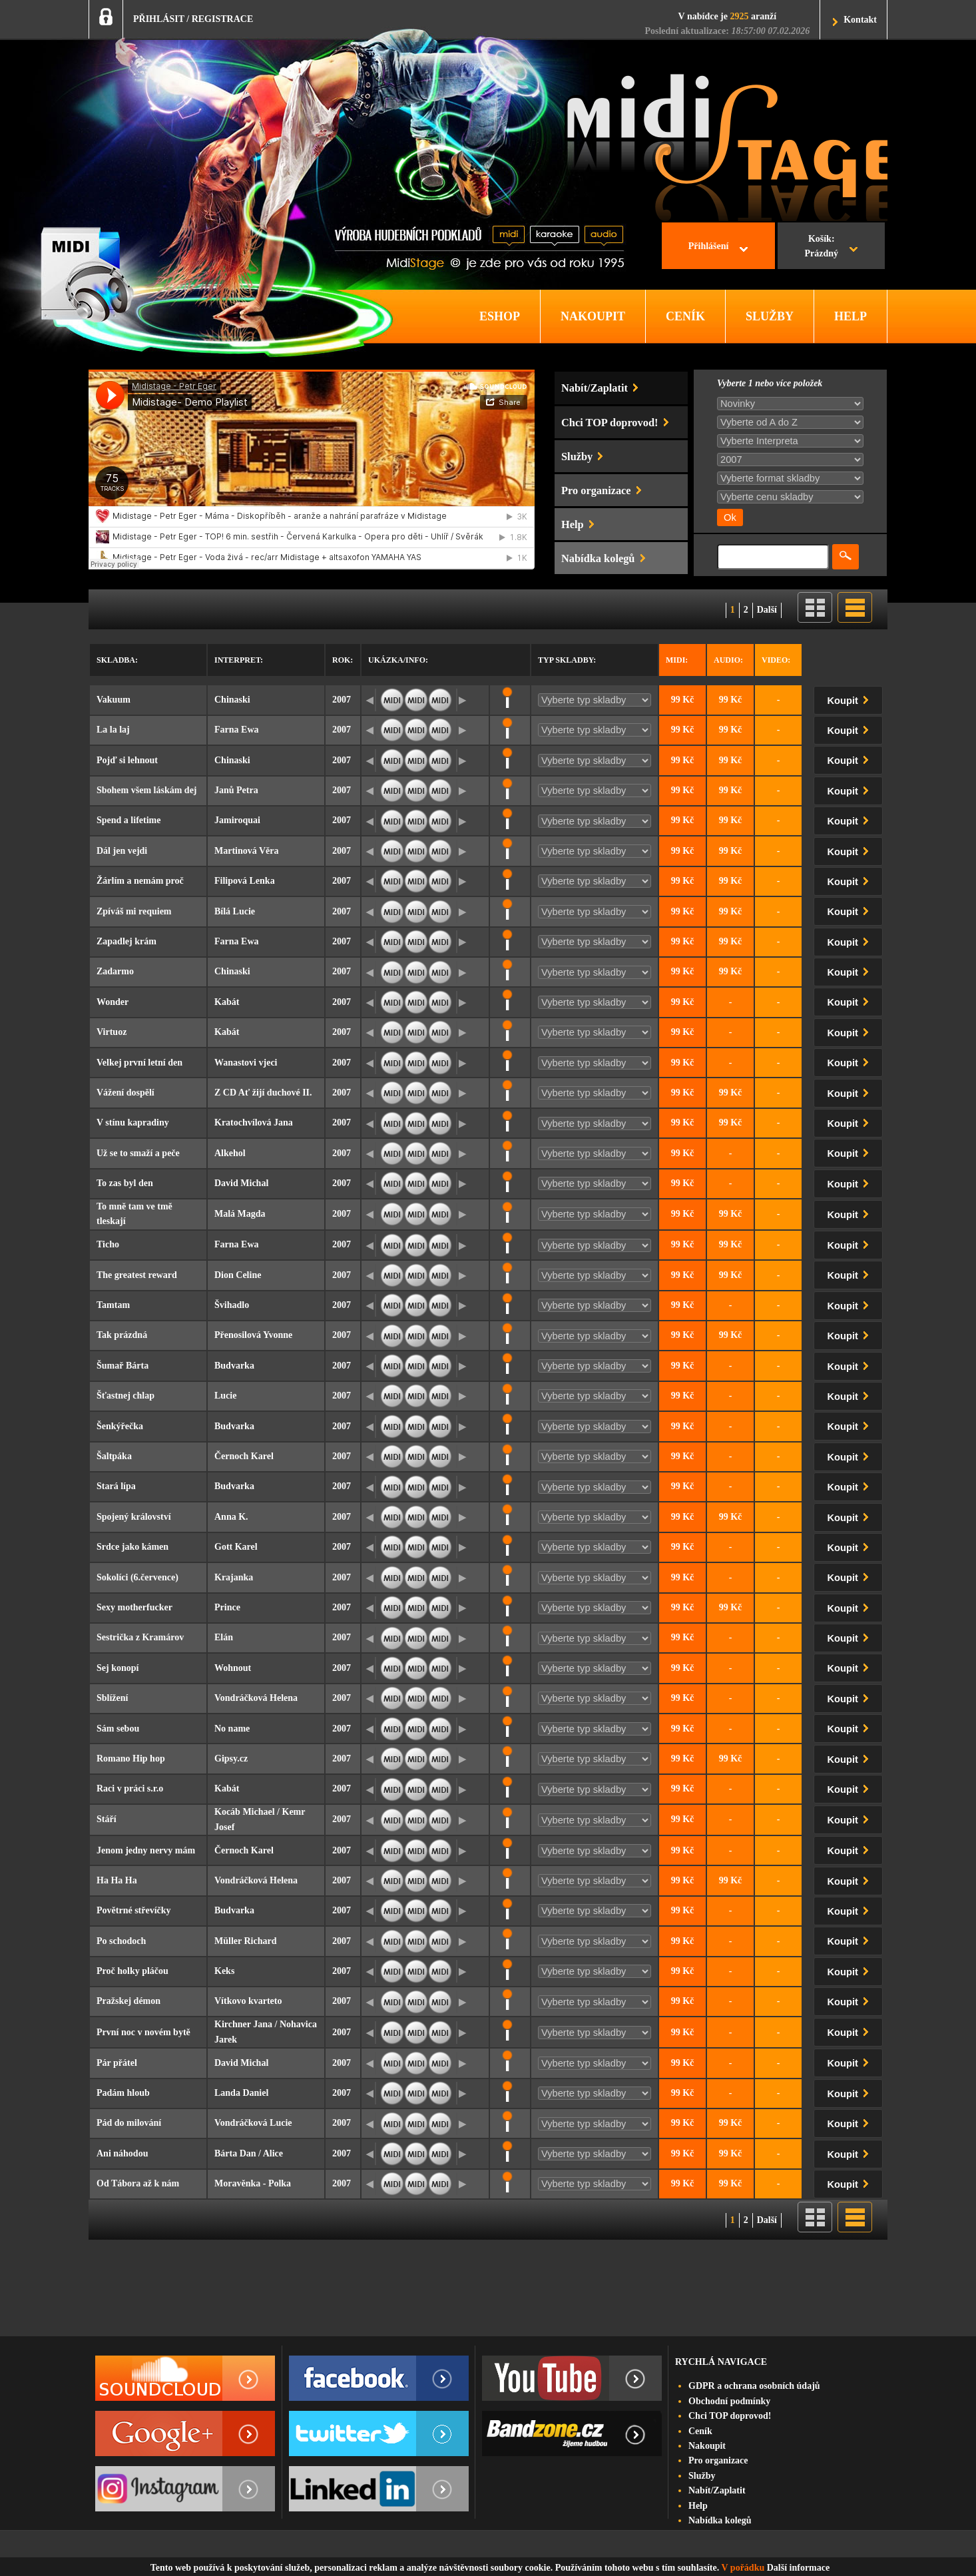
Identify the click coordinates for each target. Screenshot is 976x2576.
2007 (341, 700)
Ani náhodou (122, 2153)
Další (767, 610)
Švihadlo (231, 1305)
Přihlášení (708, 246)
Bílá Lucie (234, 911)
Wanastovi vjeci (246, 1063)
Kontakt (860, 20)
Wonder (112, 1002)
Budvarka (234, 1366)
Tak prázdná (122, 1335)
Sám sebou (118, 1729)
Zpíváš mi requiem (134, 911)
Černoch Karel (244, 1456)
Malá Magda (240, 1214)
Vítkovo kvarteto (248, 2001)
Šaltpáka (114, 1456)
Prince (227, 1607)
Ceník (700, 2431)
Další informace (798, 2568)
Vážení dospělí (125, 1093)
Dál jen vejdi (122, 851)
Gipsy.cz (231, 1759)
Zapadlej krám (126, 941)
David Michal (241, 1183)
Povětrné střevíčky (134, 1910)
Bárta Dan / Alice (248, 2153)
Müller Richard (245, 1941)
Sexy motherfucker (134, 1607)
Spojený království (134, 1517)
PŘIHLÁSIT (158, 19)
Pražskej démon (128, 2001)
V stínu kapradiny (133, 1122)
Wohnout (232, 1668)
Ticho (108, 1244)
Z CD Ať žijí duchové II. (263, 1093)
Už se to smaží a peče (138, 1153)
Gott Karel (236, 1547)
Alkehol (230, 1153)
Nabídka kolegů (720, 2520)
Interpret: (238, 660)
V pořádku (743, 2568)
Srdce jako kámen (132, 1547)
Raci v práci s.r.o (130, 1788)
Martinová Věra (246, 851)
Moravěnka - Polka (252, 2183)
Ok (730, 517)
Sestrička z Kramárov (140, 1637)
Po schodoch (121, 1941)
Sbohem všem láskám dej (147, 790)
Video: (776, 660)
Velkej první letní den (139, 1063)
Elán (223, 1637)
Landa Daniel (241, 2093)
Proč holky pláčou (132, 1971)
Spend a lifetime (128, 820)
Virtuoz (111, 1032)
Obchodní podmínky (729, 2401)
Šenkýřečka (120, 1426)
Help (698, 2506)
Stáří (107, 1819)
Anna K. (231, 1517)
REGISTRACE (223, 19)
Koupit (851, 698)
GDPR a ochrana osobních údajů (754, 2386)
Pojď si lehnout (127, 760)
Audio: (728, 660)
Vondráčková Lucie (253, 2123)
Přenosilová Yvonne (253, 1335)
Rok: (342, 660)
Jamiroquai (237, 820)
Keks (224, 1971)
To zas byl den (125, 1183)
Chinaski (232, 700)
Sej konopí (117, 1668)
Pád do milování (129, 2123)
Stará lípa (116, 1486)
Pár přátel (117, 2063)
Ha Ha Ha (117, 1880)
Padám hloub (123, 2093)
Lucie (225, 1396)
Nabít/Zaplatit (717, 2490)
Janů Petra (236, 790)
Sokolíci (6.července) (137, 1577)
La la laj (113, 730)
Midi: (677, 660)
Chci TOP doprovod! (729, 2416)
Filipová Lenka (244, 881)
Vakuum (113, 700)
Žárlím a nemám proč (140, 881)
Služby (701, 2476)
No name (232, 1729)
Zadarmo (115, 971)
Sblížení (112, 1698)
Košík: (821, 248)
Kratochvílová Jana (253, 1122)
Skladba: (117, 660)
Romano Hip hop (131, 1759)
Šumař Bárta (122, 1366)
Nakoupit (707, 2446)
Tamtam (113, 1305)
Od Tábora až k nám (138, 2183)
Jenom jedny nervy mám (146, 1850)
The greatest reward (137, 1275)
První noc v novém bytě (143, 2032)
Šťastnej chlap (125, 1396)
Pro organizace (718, 2460)
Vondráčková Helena (256, 1698)
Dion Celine (237, 1275)
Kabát (226, 1002)
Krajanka (233, 1577)
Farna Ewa (236, 730)
